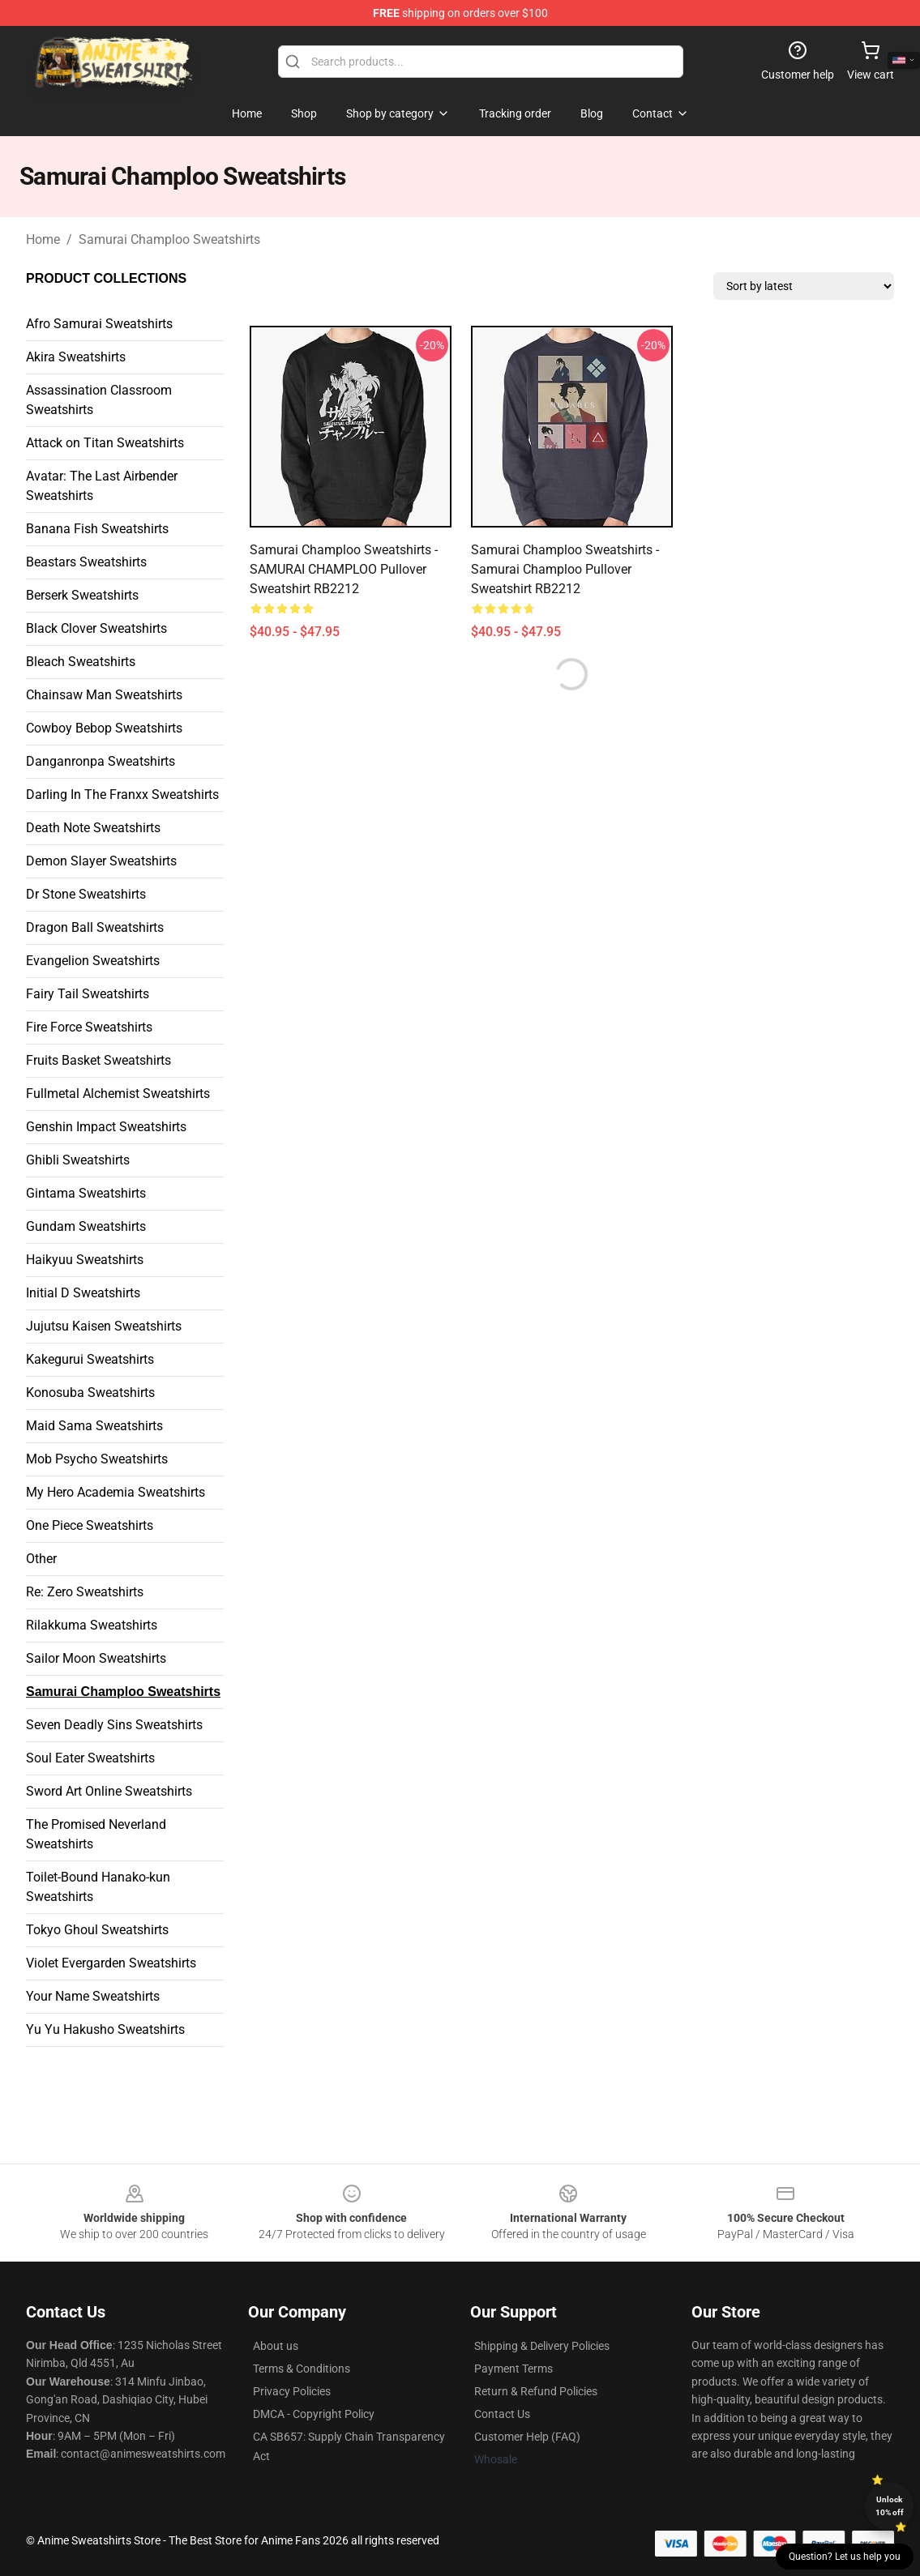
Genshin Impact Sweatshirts (106, 1126)
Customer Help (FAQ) (527, 2436)
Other (41, 1558)
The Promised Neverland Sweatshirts (96, 1834)
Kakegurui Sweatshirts (90, 1359)
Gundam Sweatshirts (86, 1226)
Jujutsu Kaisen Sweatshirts (104, 1326)
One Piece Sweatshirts (89, 1525)
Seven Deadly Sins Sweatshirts (114, 1724)
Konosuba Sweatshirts (90, 1392)
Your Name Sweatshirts (93, 1996)
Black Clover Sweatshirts (96, 628)
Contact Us (502, 2413)
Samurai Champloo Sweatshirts (169, 239)
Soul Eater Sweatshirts (90, 1758)
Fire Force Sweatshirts (89, 1027)
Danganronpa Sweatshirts (100, 761)
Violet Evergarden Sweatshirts (111, 1963)
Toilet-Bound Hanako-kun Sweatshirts (98, 1886)
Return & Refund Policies (535, 2391)
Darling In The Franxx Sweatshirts (122, 794)
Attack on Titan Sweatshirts (105, 443)
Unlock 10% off (889, 2506)
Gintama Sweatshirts (86, 1193)
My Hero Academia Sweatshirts (115, 1492)
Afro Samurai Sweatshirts (99, 323)
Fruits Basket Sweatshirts (98, 1060)
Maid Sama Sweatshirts (94, 1425)
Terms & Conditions (301, 2368)
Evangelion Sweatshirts (93, 960)
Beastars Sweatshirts (86, 562)
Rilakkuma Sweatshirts (91, 1625)
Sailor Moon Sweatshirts (96, 1658)
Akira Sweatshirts (76, 357)
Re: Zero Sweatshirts (84, 1592)
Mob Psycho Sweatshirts (97, 1459)
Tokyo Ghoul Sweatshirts (97, 1929)
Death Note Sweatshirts (93, 827)
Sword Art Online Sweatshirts (109, 1791)
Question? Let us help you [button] (845, 2556)
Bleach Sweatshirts (80, 661)
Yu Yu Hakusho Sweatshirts (105, 2029)
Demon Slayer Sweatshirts (101, 861)
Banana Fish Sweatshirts (97, 528)
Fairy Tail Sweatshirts (87, 994)
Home (43, 239)
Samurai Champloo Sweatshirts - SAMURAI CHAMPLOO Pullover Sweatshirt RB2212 (344, 569)
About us (275, 2345)
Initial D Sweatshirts (83, 1293)
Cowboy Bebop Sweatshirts (104, 728)
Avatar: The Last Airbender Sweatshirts (102, 485)
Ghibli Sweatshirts (78, 1160)
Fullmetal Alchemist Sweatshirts (118, 1093)
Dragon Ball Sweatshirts (95, 927)
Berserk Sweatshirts (82, 595)
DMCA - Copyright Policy (313, 2413)
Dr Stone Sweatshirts (86, 894)
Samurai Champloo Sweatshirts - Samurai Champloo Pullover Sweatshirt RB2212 (565, 569)
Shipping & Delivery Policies (542, 2345)
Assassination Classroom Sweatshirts (99, 399)
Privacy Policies (292, 2391)
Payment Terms (513, 2368)
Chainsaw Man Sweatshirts (104, 695)
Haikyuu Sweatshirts (84, 1259)
